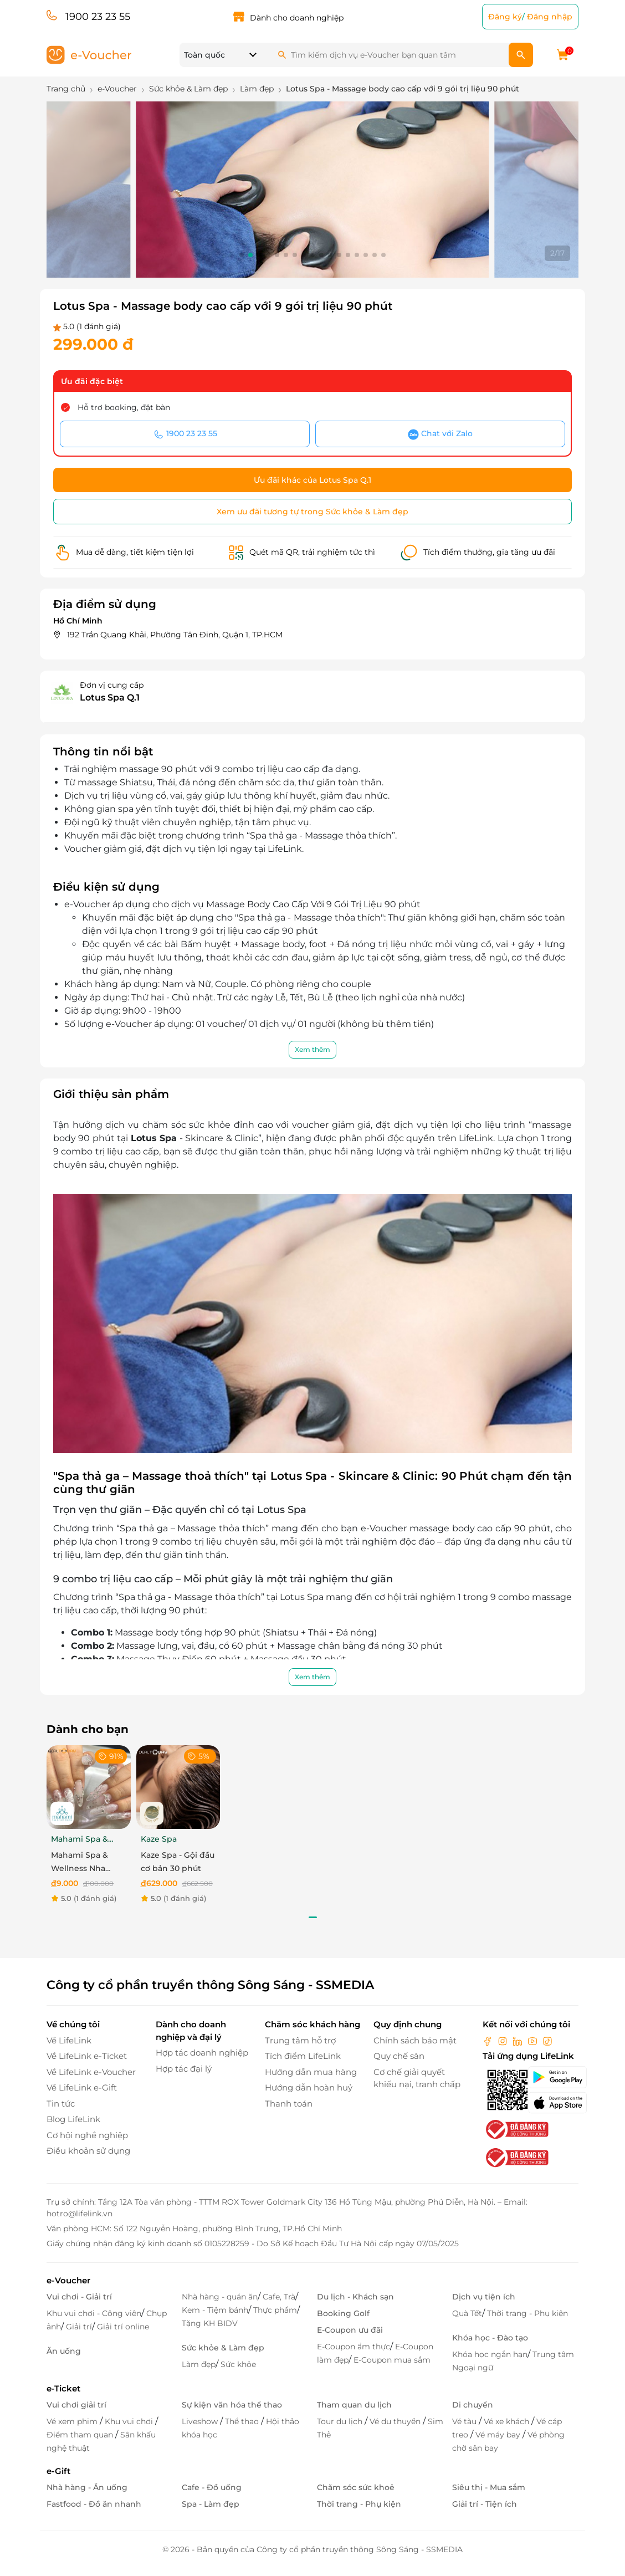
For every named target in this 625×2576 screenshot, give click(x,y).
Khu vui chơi (130, 2421)
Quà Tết (467, 2313)
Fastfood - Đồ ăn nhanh (94, 2504)
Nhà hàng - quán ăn (220, 2297)
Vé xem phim (73, 2421)
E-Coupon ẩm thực (353, 2347)
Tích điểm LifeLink (303, 2056)
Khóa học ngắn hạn (489, 2354)
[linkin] (519, 2040)
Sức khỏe (238, 2364)
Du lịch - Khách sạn (355, 2297)
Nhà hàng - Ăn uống (87, 2487)
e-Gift (58, 2471)
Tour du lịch (341, 2421)
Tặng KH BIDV (210, 2323)
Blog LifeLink (73, 2119)
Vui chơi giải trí (76, 2405)
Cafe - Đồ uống (212, 2487)
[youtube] (533, 2040)
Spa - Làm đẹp (210, 2504)
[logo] (89, 54)
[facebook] (489, 2040)
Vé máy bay (498, 2435)
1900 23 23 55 (97, 17)
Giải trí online (123, 2327)
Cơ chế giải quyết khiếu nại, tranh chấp (416, 2078)
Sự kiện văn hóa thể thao (232, 2405)
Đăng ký (505, 17)
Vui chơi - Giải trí (79, 2297)
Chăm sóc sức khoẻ (356, 2487)
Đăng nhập (549, 17)
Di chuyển (472, 2405)
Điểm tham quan (81, 2435)
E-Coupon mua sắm (392, 2360)
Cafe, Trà (279, 2297)
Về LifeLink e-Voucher (91, 2072)
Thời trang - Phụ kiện (527, 2313)
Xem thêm (312, 1049)
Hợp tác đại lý (184, 2068)
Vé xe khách (507, 2421)
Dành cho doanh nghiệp (297, 18)
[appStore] (553, 2102)
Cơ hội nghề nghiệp (87, 2135)
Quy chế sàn (398, 2056)
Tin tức (61, 2103)
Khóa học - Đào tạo (490, 2338)
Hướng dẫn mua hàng (311, 2072)
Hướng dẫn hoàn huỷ (308, 2087)
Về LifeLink (69, 2040)
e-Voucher (68, 2280)
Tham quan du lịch (354, 2405)
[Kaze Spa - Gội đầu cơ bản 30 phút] (178, 1786)
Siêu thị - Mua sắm (488, 2487)
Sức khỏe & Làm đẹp (223, 2348)
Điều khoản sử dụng (88, 2150)
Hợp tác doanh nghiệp (202, 2052)
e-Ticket (63, 2388)
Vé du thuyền (396, 2421)
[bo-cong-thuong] (516, 2128)
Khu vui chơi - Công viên (94, 2313)
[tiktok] (547, 2040)
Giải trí (79, 2327)
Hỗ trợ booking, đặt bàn (124, 407)
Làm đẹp (199, 2364)
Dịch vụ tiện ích (483, 2297)
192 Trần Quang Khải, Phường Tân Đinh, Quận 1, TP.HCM (175, 635)
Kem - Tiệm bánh (215, 2310)
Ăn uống (64, 2351)
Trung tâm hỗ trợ (300, 2040)
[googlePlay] (553, 2077)
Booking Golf (343, 2313)
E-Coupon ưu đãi (350, 2330)
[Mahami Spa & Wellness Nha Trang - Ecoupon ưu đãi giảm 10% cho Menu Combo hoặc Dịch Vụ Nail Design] (89, 1786)
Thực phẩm (275, 2310)
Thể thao (243, 2421)
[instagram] (504, 2040)
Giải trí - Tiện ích (484, 2504)
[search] (521, 55)
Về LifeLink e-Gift (82, 2087)
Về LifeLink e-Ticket (87, 2056)
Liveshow (201, 2421)
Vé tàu (465, 2421)
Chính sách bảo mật (415, 2040)
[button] (241, 255)
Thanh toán (288, 2103)
